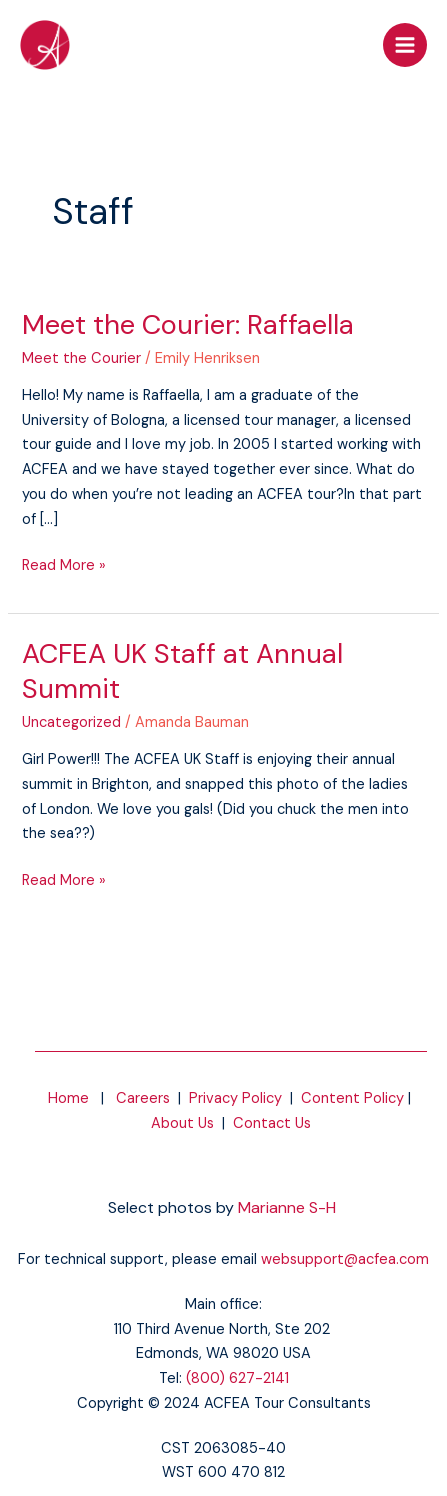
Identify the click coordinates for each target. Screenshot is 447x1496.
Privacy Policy (235, 1098)
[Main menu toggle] (405, 45)
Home (68, 1098)
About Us (182, 1123)
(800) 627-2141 (237, 1378)
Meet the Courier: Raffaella (188, 324)
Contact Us (272, 1123)
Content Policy (352, 1098)
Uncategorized (71, 722)
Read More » (64, 564)
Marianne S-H (287, 1207)
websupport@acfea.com (345, 1259)
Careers (143, 1098)
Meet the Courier (81, 358)
